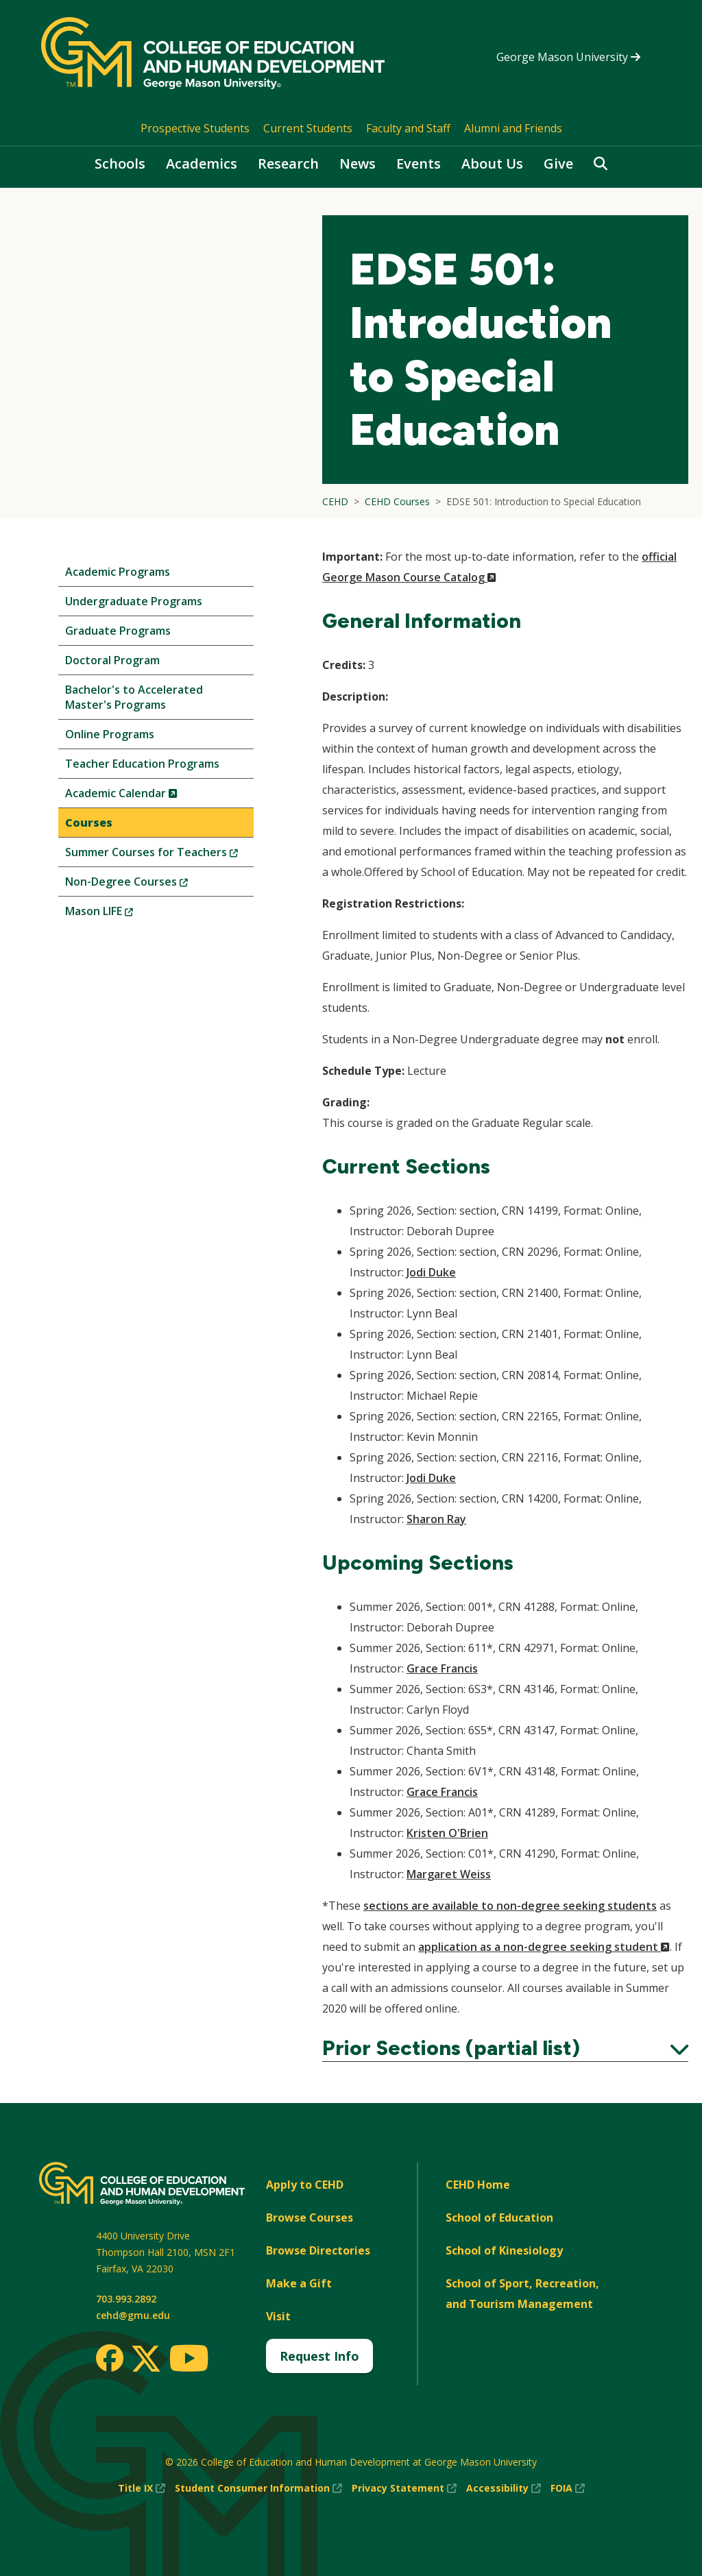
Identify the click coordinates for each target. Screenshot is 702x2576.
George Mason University (568, 56)
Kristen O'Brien (447, 1832)
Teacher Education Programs (142, 763)
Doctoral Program (112, 660)
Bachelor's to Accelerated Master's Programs (134, 697)
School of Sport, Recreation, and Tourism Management (522, 2293)
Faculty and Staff (408, 128)
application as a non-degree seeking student (544, 1946)
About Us (492, 163)
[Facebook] (109, 2358)
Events (418, 163)
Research (288, 163)
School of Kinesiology (504, 2250)
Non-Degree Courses (149, 884)
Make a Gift (299, 2283)
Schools (120, 163)
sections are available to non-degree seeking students (510, 1905)
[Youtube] (189, 2360)
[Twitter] (146, 2359)
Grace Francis (442, 1668)
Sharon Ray (436, 1519)
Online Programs (109, 734)
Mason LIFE (122, 914)
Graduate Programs (118, 630)
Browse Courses (309, 2217)
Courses (88, 822)
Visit (278, 2316)
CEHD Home (478, 2184)
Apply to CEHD (304, 2184)
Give (558, 163)
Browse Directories (318, 2250)
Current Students (307, 128)
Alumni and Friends (513, 128)
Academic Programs (117, 571)
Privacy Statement (404, 2488)
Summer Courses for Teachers (159, 855)
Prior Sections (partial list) (505, 2048)
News (357, 163)
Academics (201, 163)
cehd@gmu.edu (133, 2315)
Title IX (141, 2488)
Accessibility (503, 2488)
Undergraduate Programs (133, 601)
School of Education (499, 2217)
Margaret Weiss (449, 1874)
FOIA (567, 2488)
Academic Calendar (144, 796)
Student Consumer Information (258, 2488)
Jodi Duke (431, 1272)
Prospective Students (195, 128)
